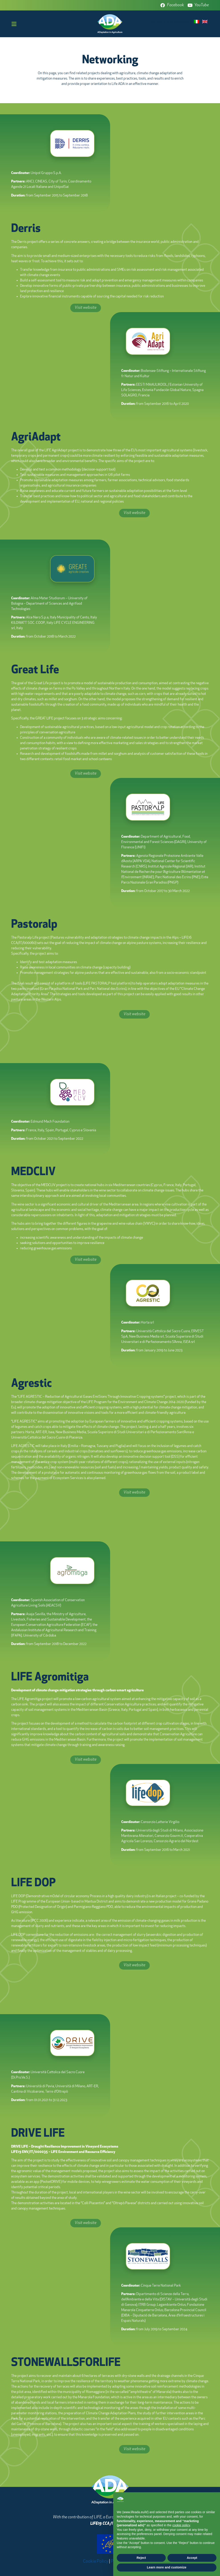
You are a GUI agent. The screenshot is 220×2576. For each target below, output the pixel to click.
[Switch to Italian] (197, 22)
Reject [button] (141, 2558)
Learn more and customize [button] (166, 2567)
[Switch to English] (205, 22)
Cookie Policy (95, 2561)
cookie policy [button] (181, 2525)
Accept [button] (192, 2558)
